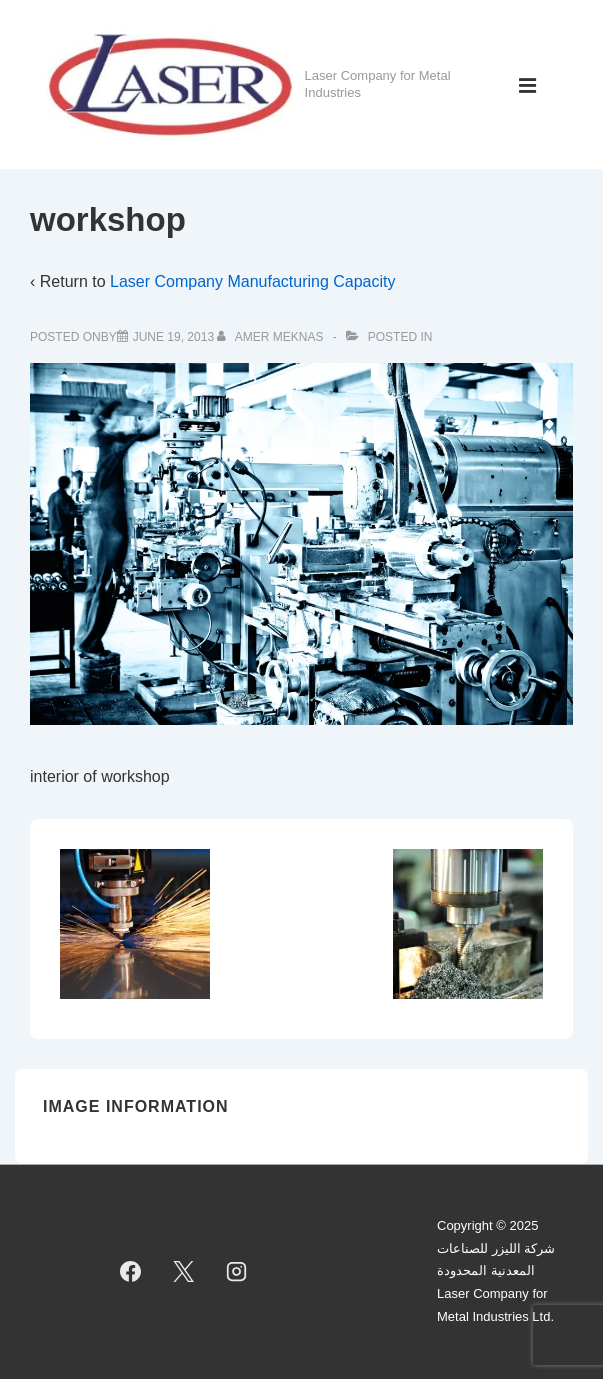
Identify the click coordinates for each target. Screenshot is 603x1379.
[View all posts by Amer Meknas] (271, 337)
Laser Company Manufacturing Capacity (252, 281)
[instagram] (236, 1272)
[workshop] (173, 337)
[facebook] (131, 1272)
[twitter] (184, 1272)
